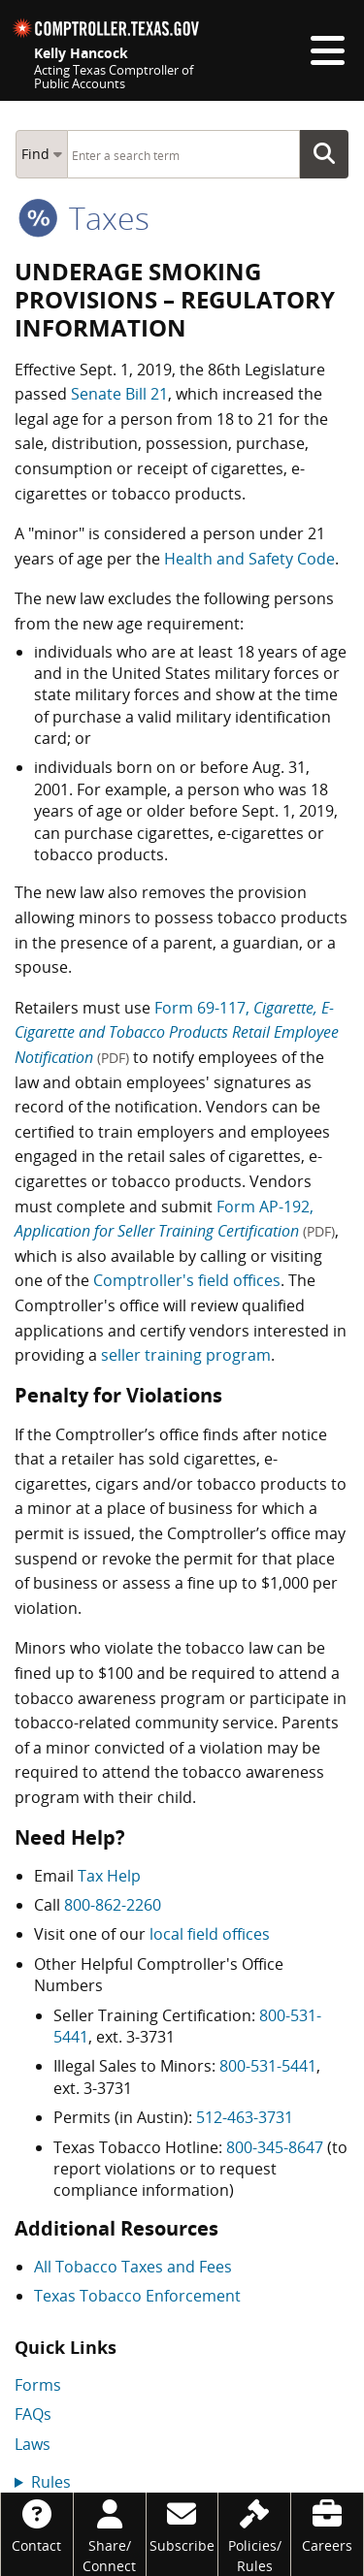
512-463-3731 (244, 2117)
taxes (83, 218)
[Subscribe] (182, 2524)
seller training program (186, 1355)
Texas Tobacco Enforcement (137, 2295)
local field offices (209, 1934)
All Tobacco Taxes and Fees (133, 2266)
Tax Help (109, 1875)
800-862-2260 (112, 1905)
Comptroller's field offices (187, 1280)
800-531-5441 (267, 2066)
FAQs (33, 2414)
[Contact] (37, 2524)
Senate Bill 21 (119, 393)
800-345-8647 (274, 2147)
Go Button (330, 154)
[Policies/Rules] (254, 2534)
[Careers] (327, 2524)
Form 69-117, (177, 1032)
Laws (32, 2444)
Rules (51, 2482)
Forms (38, 2385)
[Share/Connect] (110, 2534)
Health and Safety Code (249, 558)
